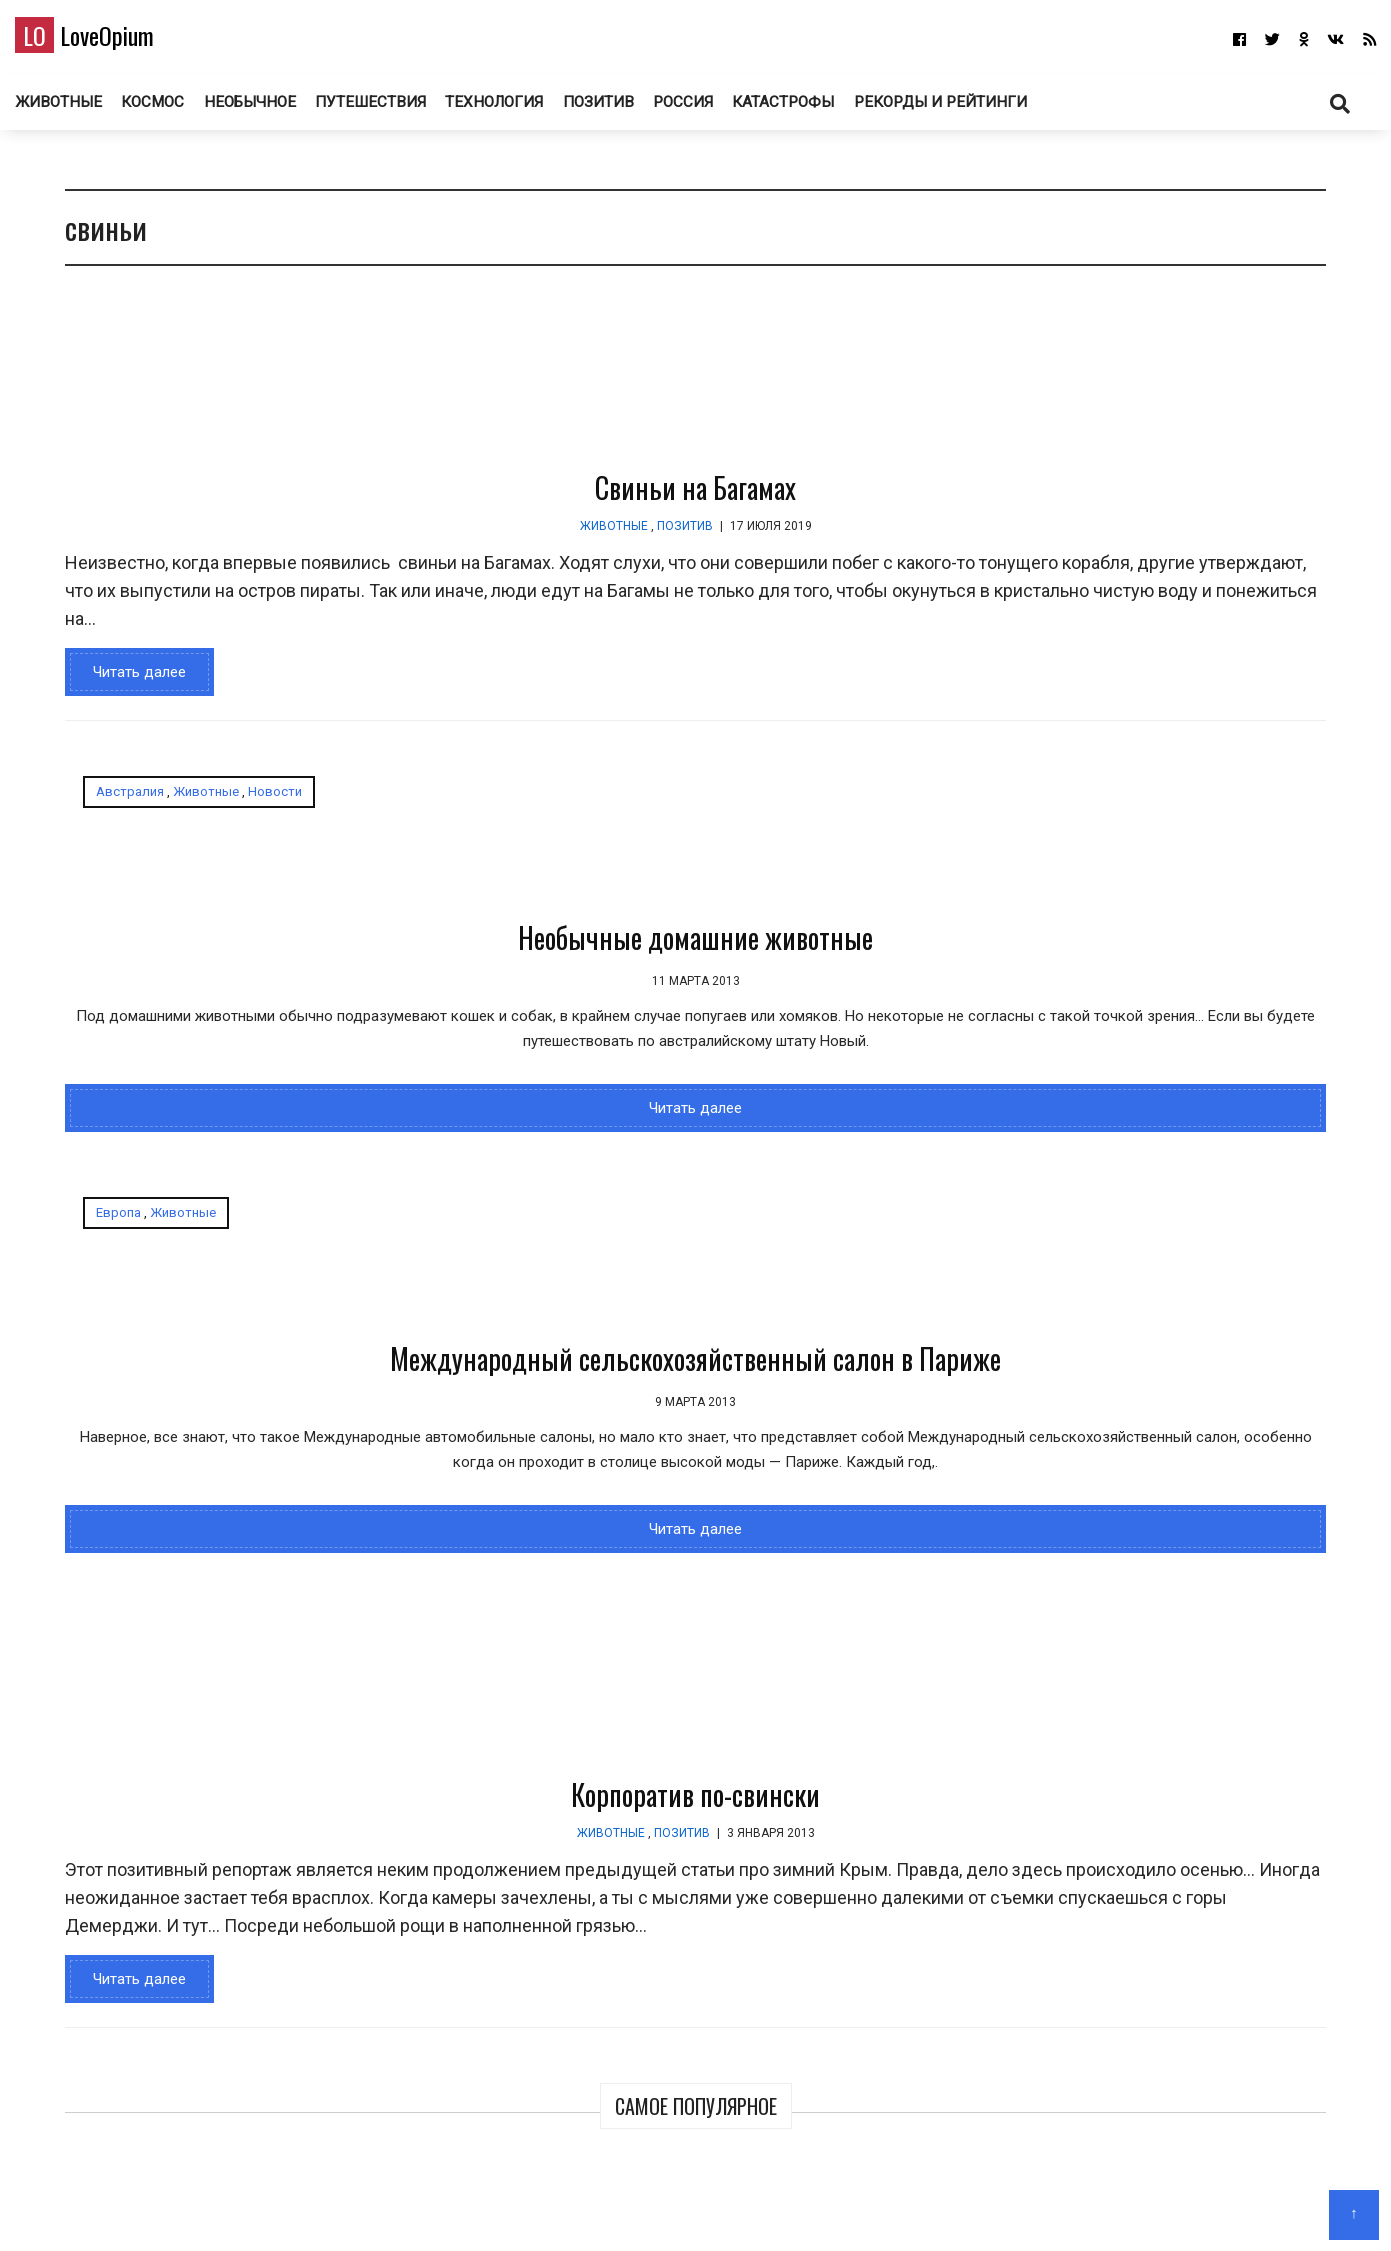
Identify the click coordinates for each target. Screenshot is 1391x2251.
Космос (188, 109)
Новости (260, 807)
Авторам (754, 2206)
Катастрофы (831, 109)
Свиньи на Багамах (512, 503)
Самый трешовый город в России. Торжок (1152, 1203)
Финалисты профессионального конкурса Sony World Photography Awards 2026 (1086, 734)
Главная (620, 2206)
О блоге (685, 2206)
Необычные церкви (1111, 1397)
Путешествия (407, 109)
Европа (572, 807)
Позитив (639, 109)
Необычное (286, 109)
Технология (532, 109)
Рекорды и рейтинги (989, 109)
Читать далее (124, 688)
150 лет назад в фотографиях (1146, 1009)
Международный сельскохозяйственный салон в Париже (738, 972)
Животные (91, 109)
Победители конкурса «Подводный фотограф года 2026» (1068, 469)
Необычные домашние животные (269, 953)
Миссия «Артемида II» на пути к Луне (1250, 693)
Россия (727, 109)
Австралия (115, 807)
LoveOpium (119, 41)
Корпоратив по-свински (512, 1482)
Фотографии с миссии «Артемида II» (1249, 442)
